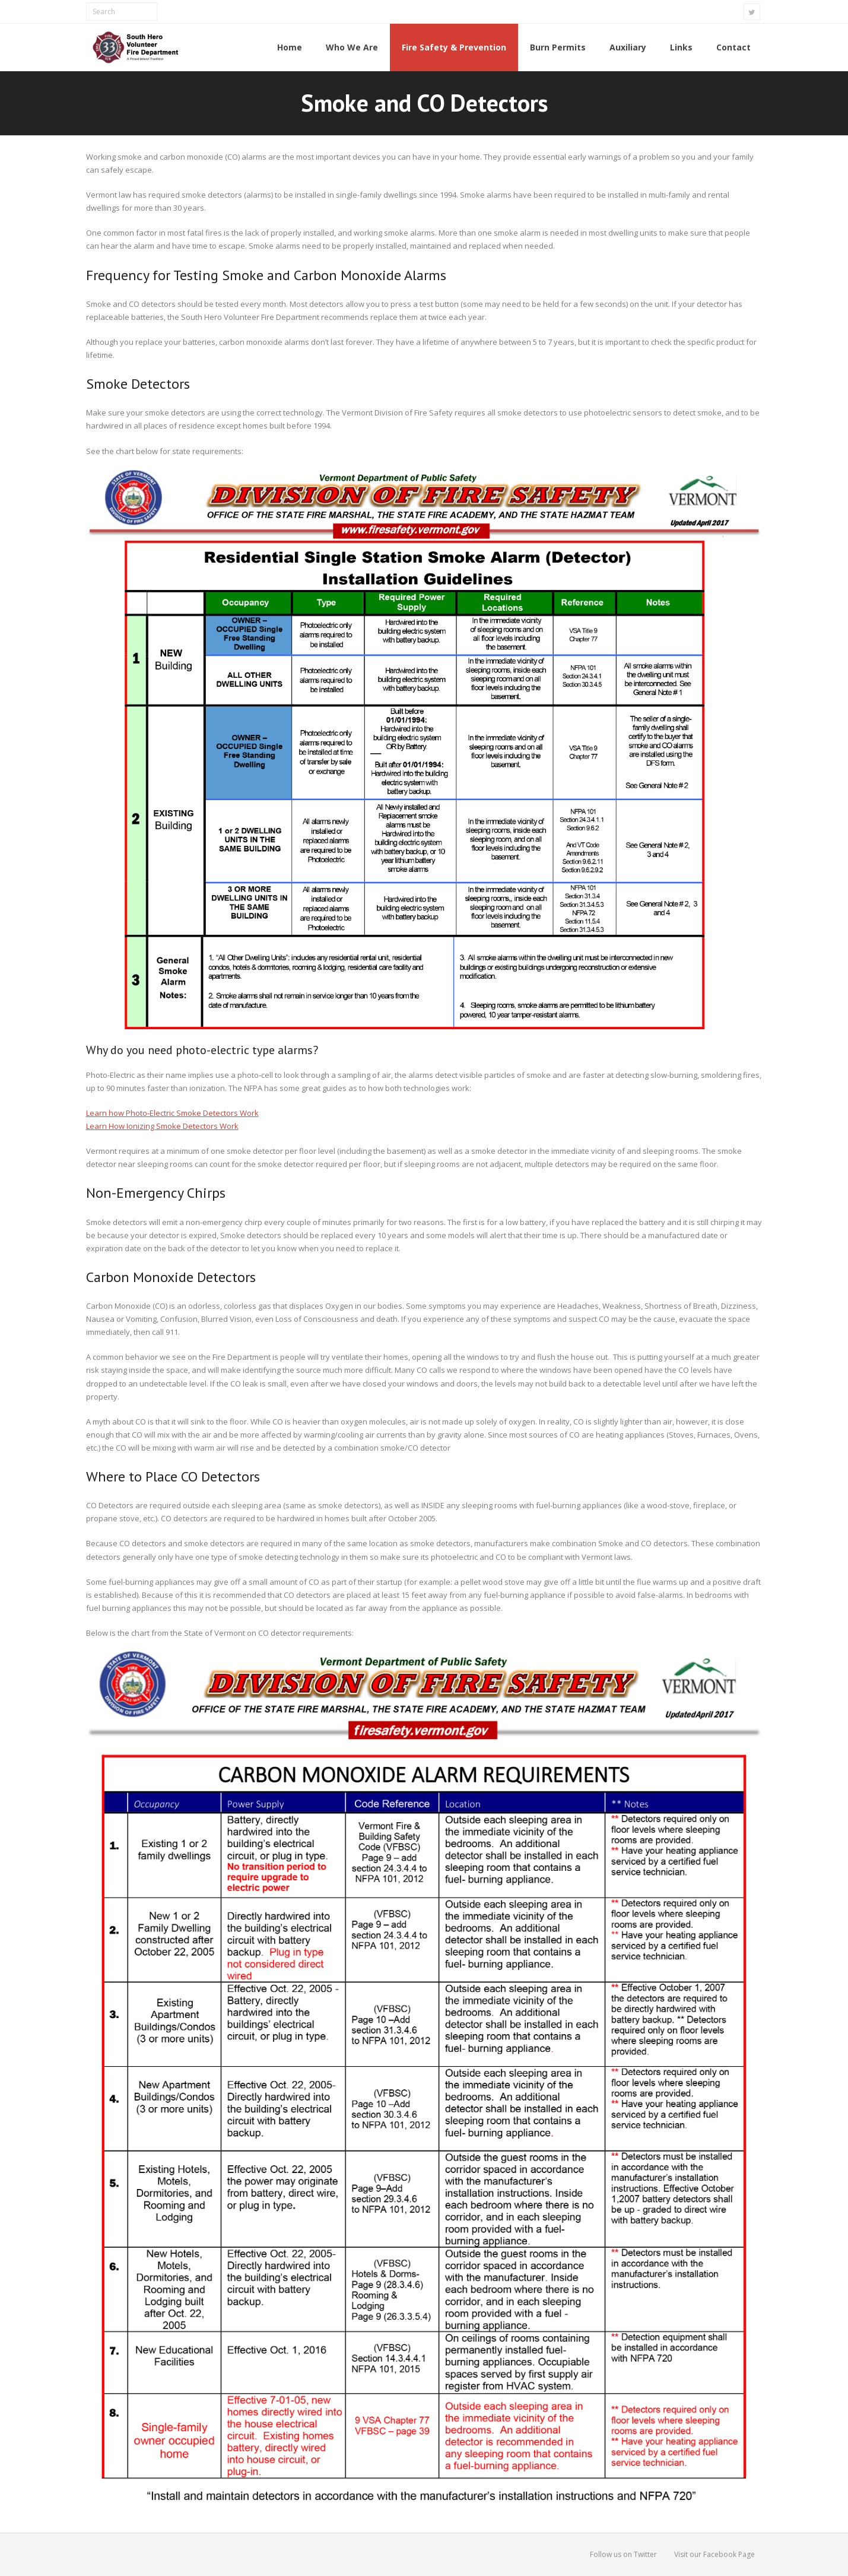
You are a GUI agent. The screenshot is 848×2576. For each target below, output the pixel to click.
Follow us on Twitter (623, 2554)
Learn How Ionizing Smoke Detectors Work (162, 1126)
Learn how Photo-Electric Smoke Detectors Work (172, 1113)
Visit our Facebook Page (714, 2554)
